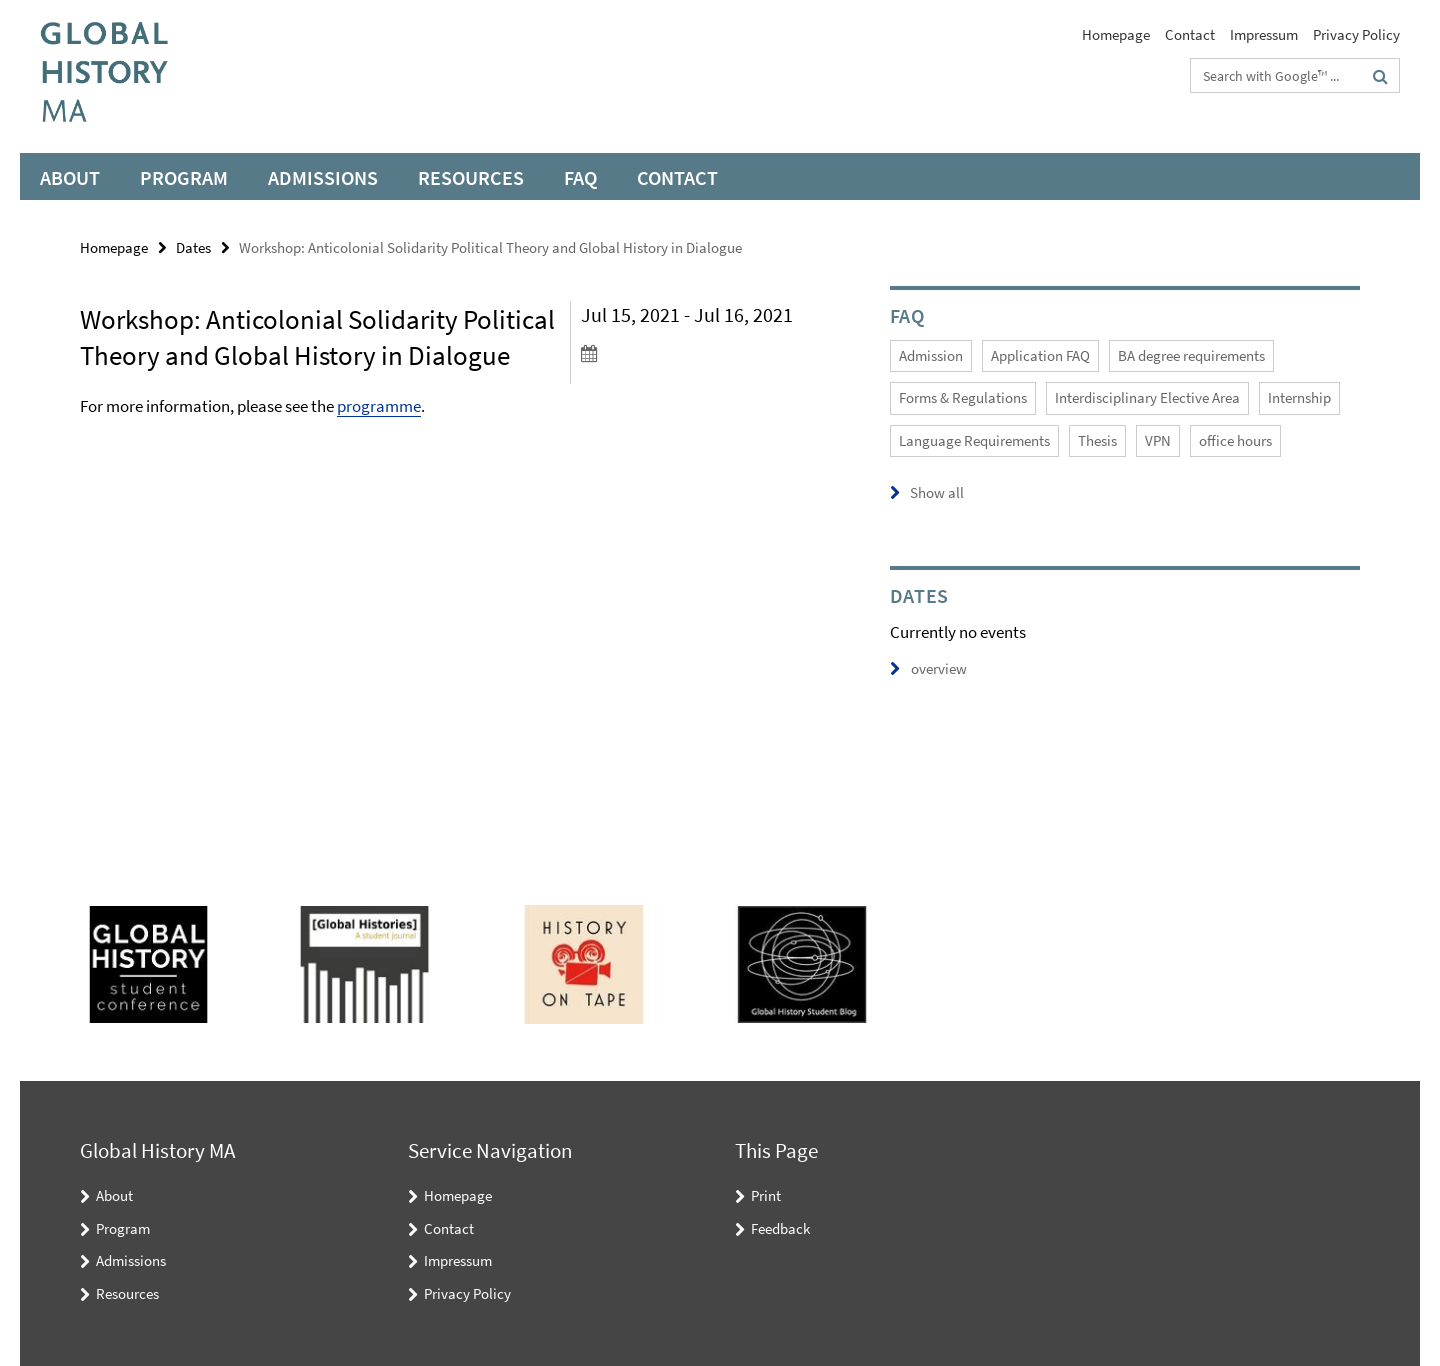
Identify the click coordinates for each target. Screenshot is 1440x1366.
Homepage (1116, 34)
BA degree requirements (1191, 355)
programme (379, 406)
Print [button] (766, 1195)
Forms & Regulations (963, 397)
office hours (1235, 440)
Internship (1299, 397)
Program (184, 177)
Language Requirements (974, 440)
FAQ (580, 177)
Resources (471, 177)
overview (928, 668)
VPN (1158, 440)
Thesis (1097, 440)
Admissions (323, 177)
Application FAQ (1040, 355)
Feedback (780, 1228)
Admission (931, 355)
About (70, 177)
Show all (937, 492)
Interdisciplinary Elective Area (1147, 397)
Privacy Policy (1356, 34)
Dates (193, 247)
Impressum (1264, 34)
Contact (1190, 34)
